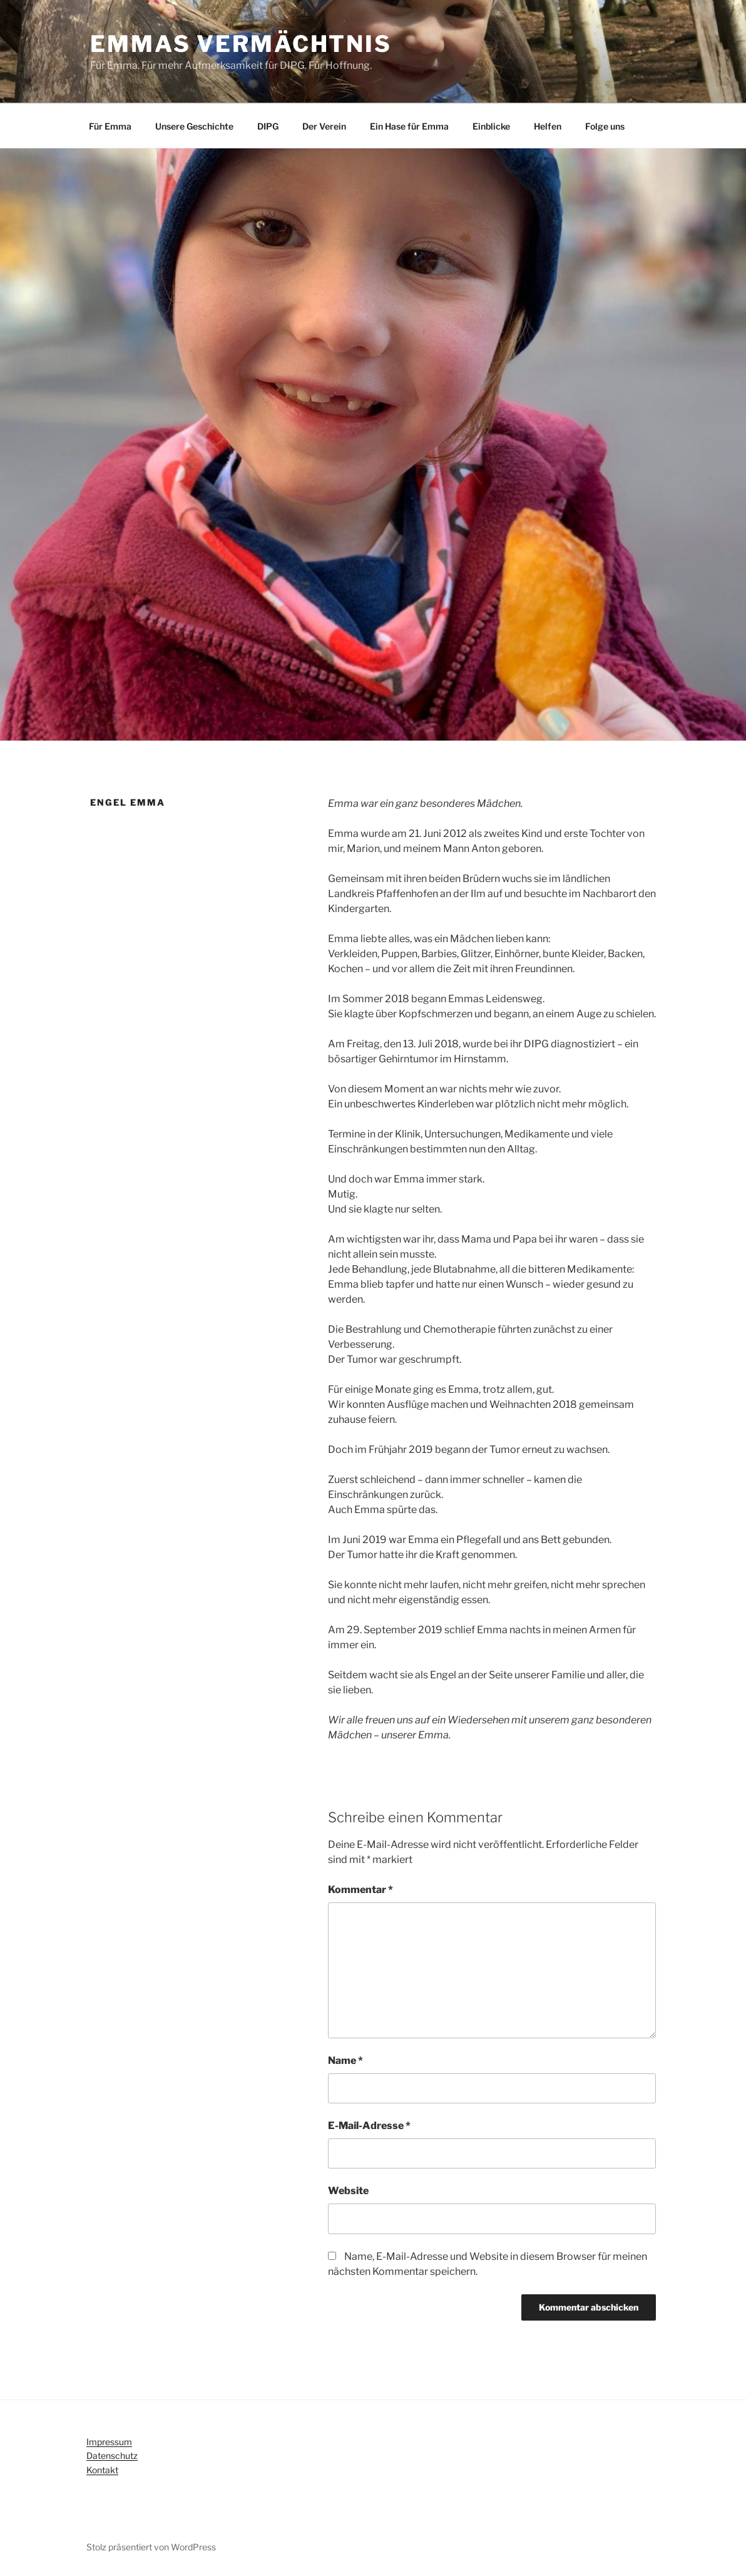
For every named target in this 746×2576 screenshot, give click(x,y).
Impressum (109, 2441)
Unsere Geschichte (194, 126)
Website (348, 2191)
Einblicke (491, 126)
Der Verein (324, 126)
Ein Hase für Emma (409, 126)
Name (345, 2060)
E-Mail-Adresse (369, 2126)
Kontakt (102, 2470)
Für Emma (110, 126)
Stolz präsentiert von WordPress (151, 2547)
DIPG (267, 126)
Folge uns (605, 126)
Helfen (547, 126)
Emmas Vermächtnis (241, 44)
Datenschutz (112, 2455)
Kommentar (360, 1890)
